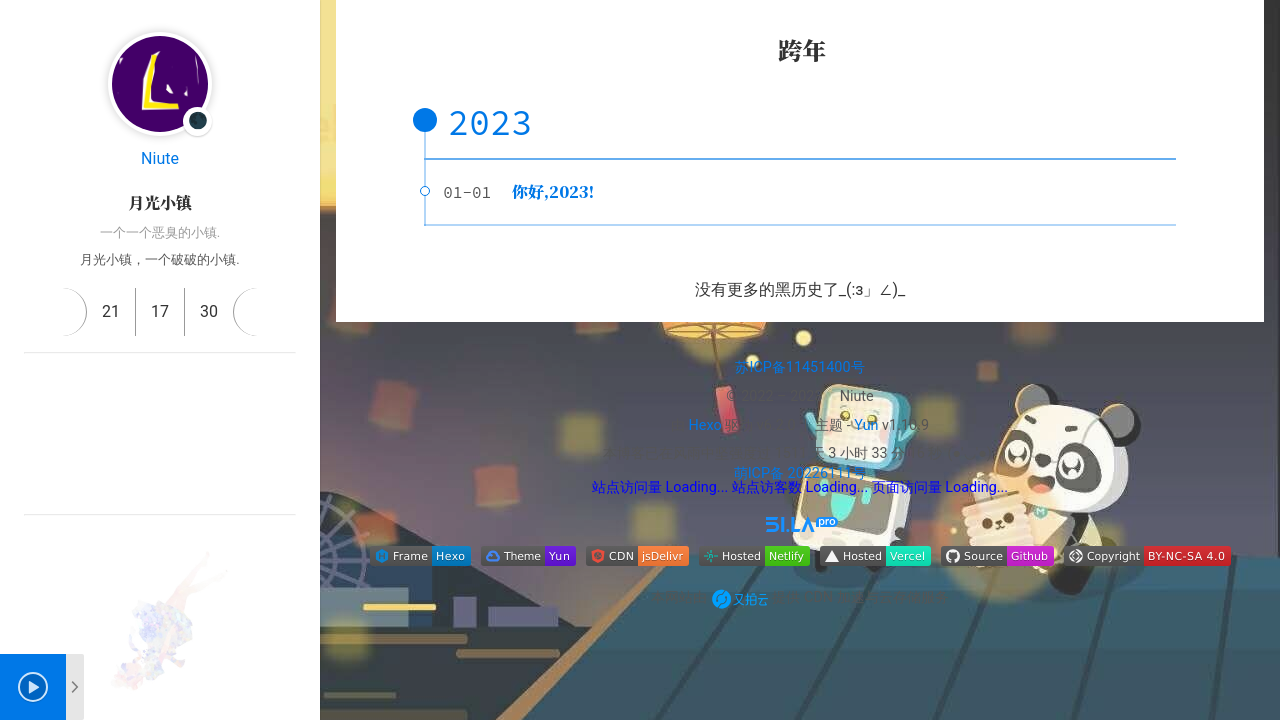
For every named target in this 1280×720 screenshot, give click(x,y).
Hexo (705, 425)
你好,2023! (553, 191)
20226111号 (825, 473)
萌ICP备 (759, 473)
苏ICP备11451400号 (799, 367)
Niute (160, 158)
